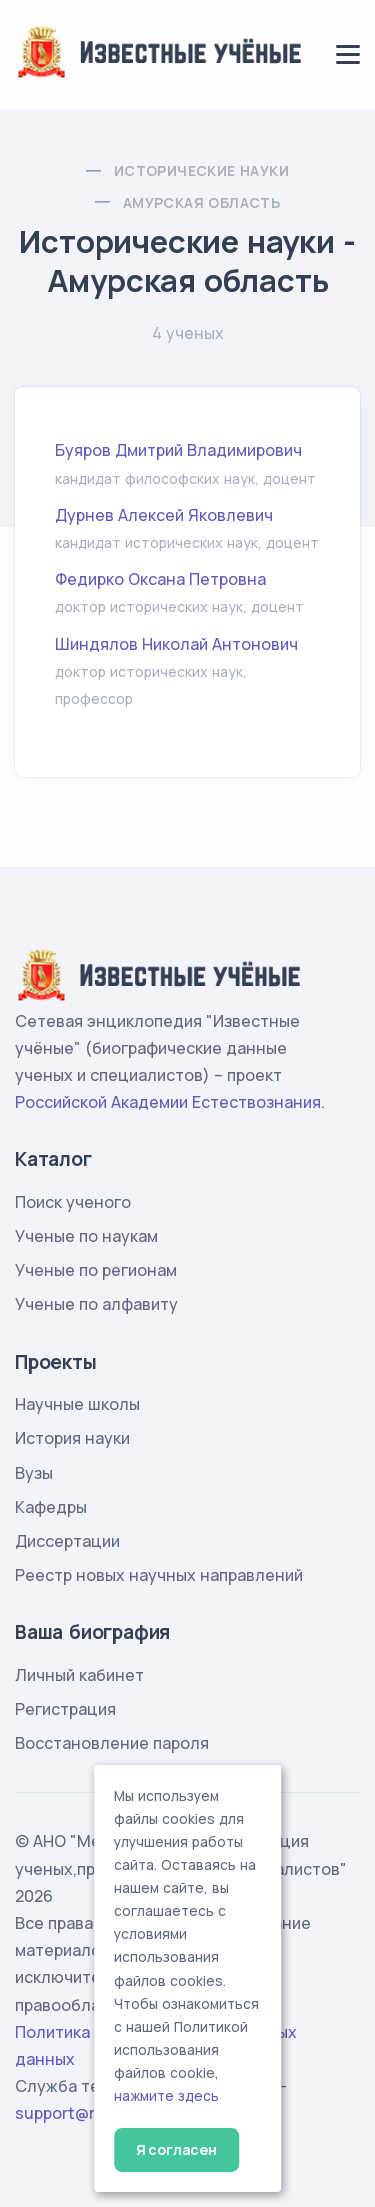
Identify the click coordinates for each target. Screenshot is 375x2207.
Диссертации (67, 1541)
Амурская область (201, 202)
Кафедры (51, 1507)
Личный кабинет (79, 1675)
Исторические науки (201, 170)
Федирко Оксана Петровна (160, 579)
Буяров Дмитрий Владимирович (178, 450)
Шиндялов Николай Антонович (176, 644)
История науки (72, 1438)
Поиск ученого (73, 1202)
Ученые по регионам (96, 1270)
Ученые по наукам (86, 1236)
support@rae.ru (74, 2113)
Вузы (34, 1473)
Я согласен (176, 2149)
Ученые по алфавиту (96, 1304)
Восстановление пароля (112, 1743)
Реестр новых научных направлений (159, 1575)
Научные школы (77, 1404)
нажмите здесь (166, 2096)
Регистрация (65, 1709)
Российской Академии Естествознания (168, 1102)
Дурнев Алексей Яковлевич (164, 515)
